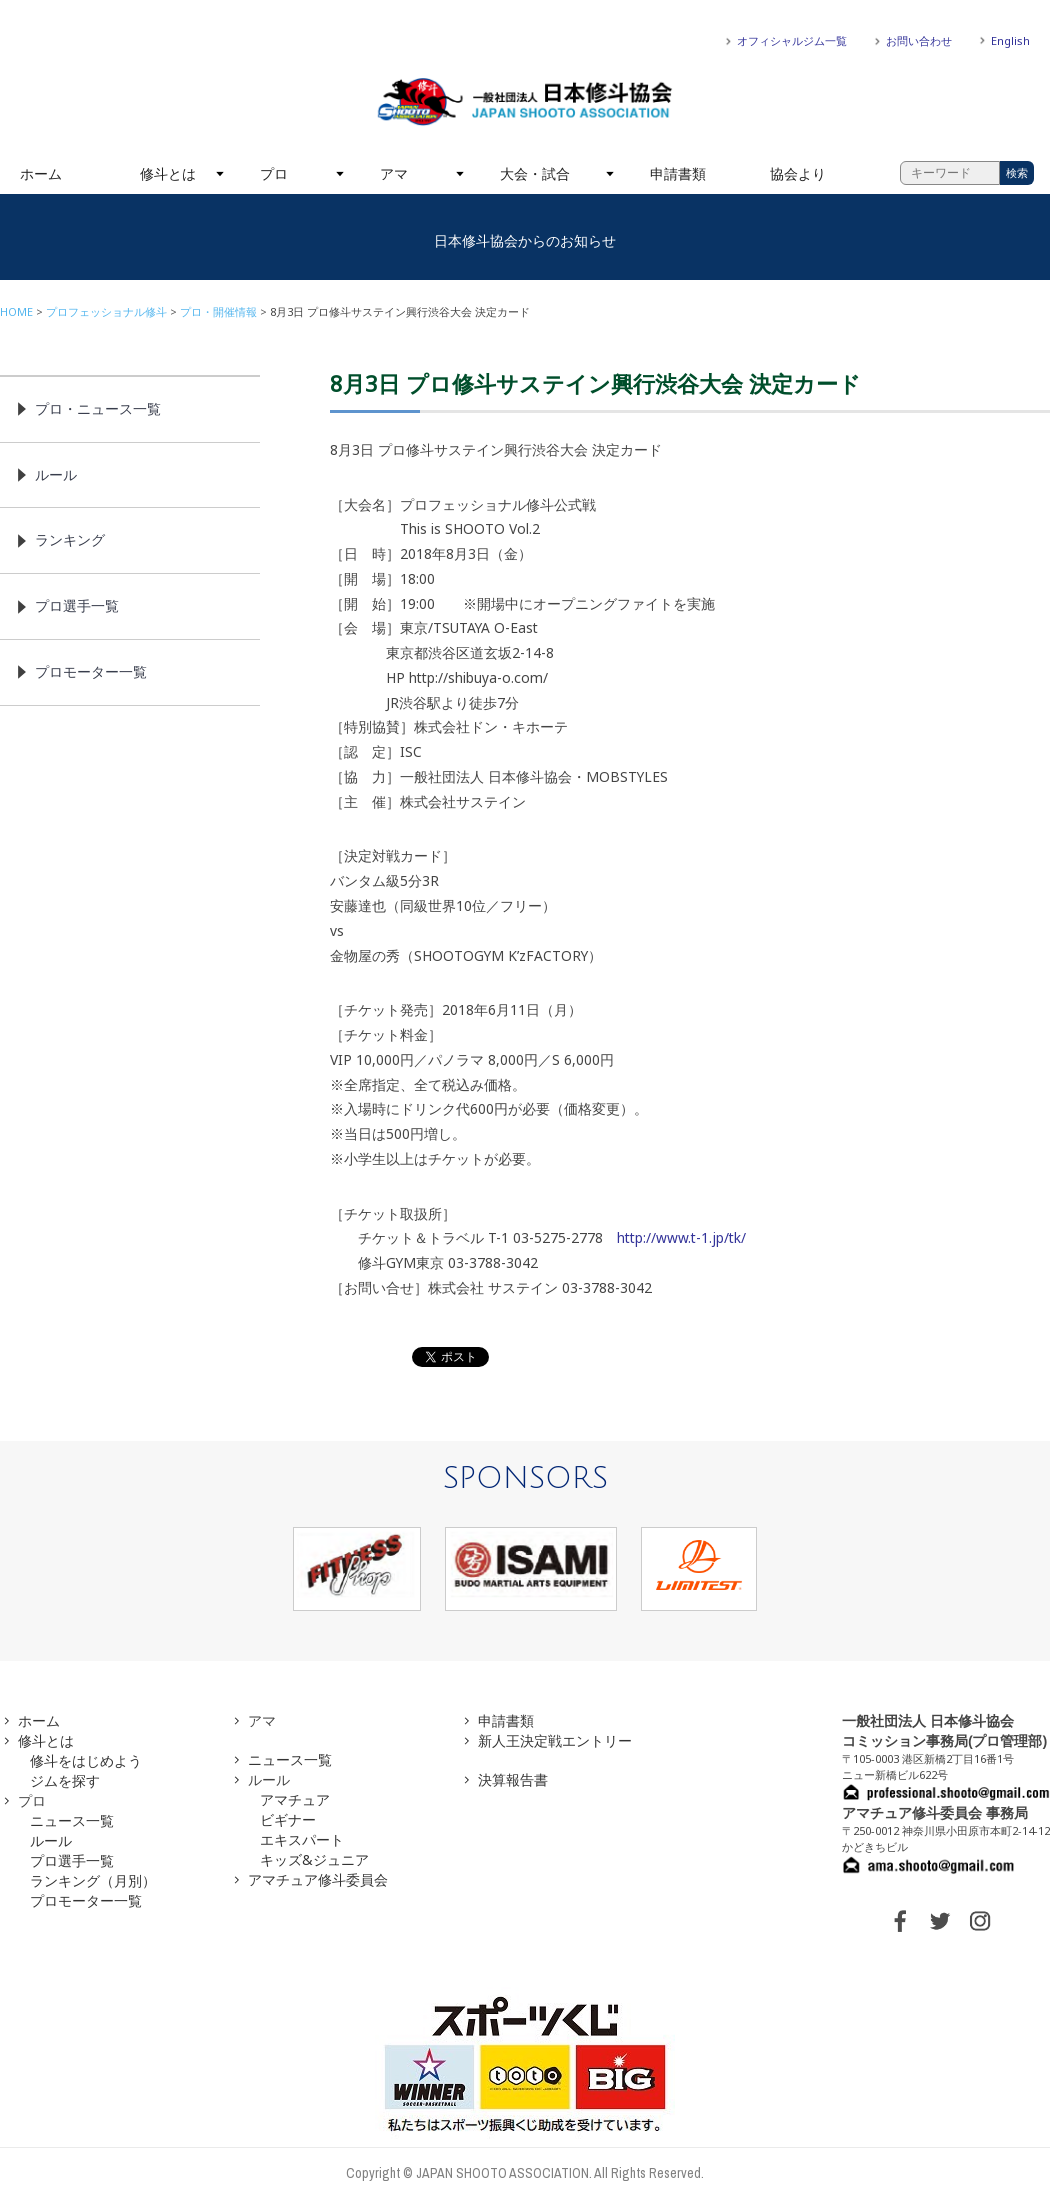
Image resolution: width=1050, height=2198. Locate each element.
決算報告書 (513, 1779)
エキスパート (302, 1839)
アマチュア (295, 1799)
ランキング (70, 539)
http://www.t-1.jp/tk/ (681, 1237)
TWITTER (940, 1921)
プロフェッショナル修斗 (106, 311)
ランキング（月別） (93, 1880)
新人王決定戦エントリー (555, 1740)
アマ (394, 173)
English (1010, 40)
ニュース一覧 (72, 1820)
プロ (274, 173)
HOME (16, 311)
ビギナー (288, 1819)
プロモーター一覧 (91, 671)
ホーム (41, 173)
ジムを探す (65, 1780)
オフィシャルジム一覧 (792, 40)
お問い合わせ (919, 40)
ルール (56, 474)
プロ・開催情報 (218, 311)
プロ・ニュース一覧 (98, 408)
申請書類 (678, 173)
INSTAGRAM (980, 1921)
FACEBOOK (900, 1921)
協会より (798, 173)
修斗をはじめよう (86, 1760)
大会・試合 (535, 173)
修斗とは (168, 173)
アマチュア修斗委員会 (318, 1879)
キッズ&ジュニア (314, 1859)
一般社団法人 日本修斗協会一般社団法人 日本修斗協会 (525, 102)
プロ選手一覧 (77, 605)
